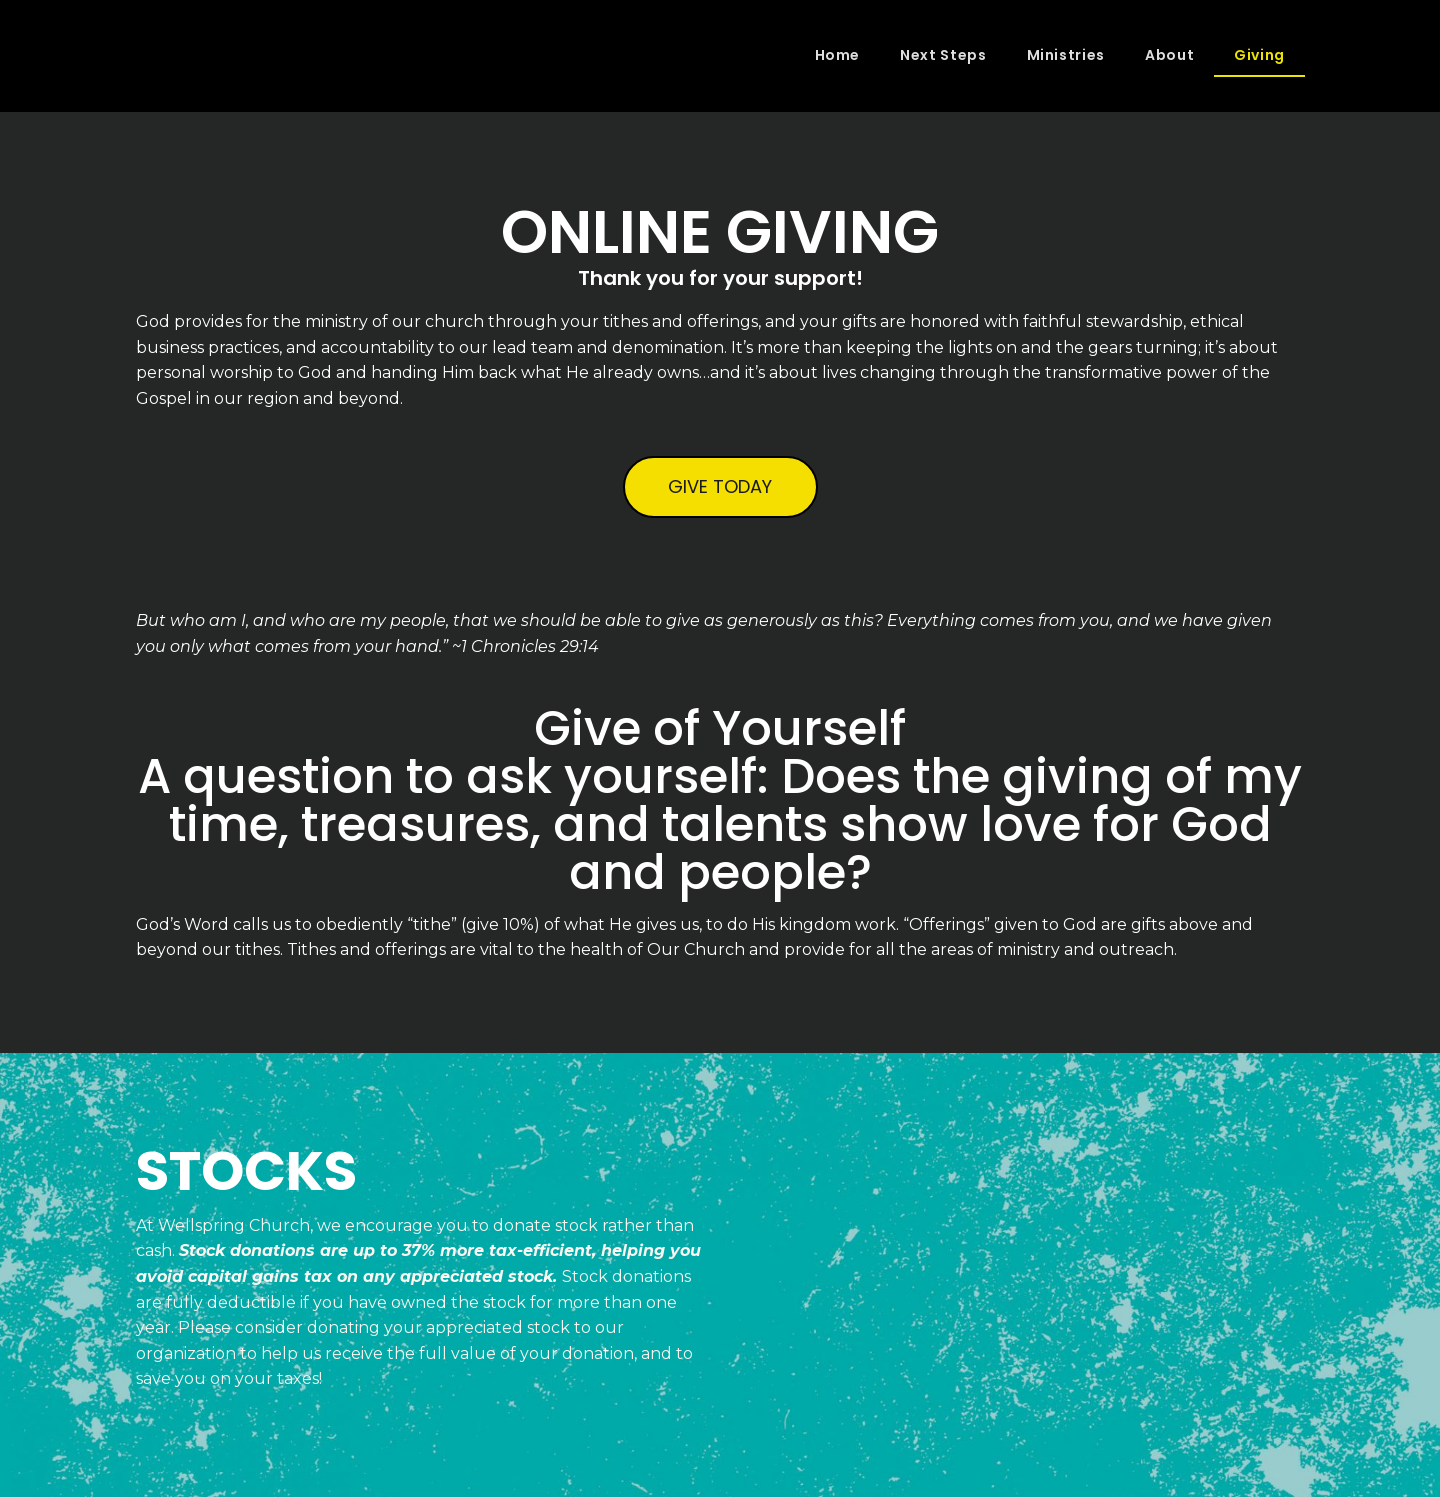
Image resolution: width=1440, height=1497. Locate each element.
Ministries (1066, 55)
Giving (1259, 55)
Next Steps (943, 55)
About (1169, 55)
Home (838, 55)
